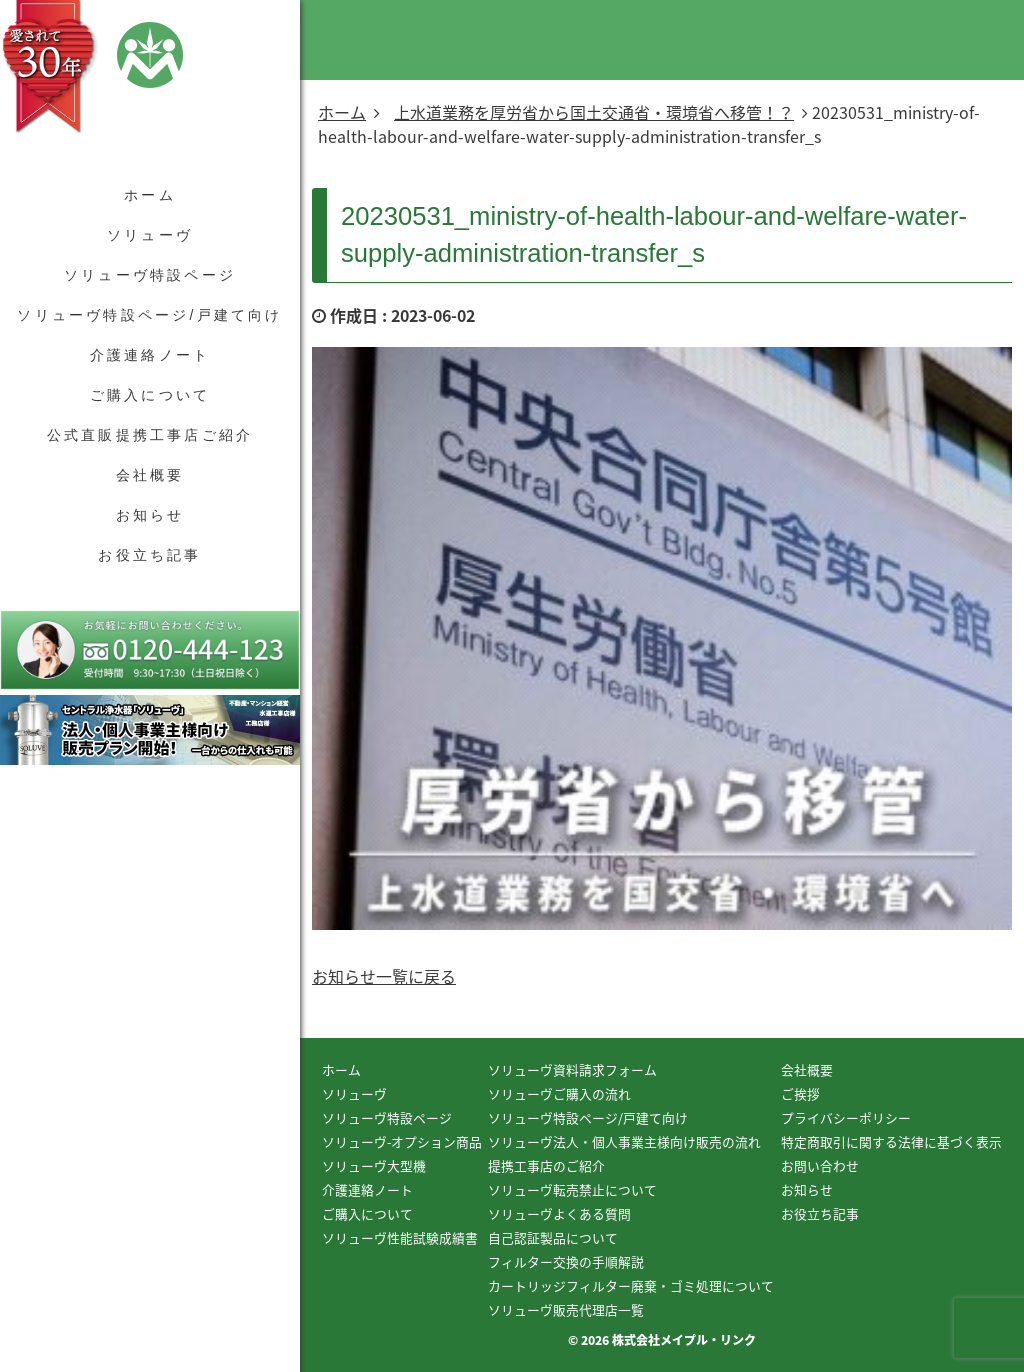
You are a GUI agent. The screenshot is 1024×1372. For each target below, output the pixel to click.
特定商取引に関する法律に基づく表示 (891, 1141)
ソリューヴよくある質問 (559, 1213)
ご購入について (150, 395)
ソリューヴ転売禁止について (572, 1189)
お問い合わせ (820, 1165)
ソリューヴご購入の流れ (559, 1093)
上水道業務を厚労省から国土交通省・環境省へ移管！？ (594, 112)
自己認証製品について (553, 1237)
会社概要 (150, 475)
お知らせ (150, 515)
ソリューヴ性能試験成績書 (400, 1237)
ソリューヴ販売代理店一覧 (566, 1309)
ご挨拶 (800, 1093)
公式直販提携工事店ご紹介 (150, 435)
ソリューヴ (150, 235)
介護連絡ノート (150, 355)
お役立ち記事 (149, 555)
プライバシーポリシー (846, 1117)
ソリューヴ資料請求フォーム (572, 1069)
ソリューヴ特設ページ (150, 275)
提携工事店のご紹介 (546, 1165)
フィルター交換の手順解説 (566, 1261)
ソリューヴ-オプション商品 (402, 1141)
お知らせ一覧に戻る (384, 976)
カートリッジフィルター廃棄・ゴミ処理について (631, 1285)
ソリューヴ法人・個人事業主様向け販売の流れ (624, 1141)
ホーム (150, 195)
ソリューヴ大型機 (374, 1165)
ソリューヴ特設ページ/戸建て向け (149, 315)
